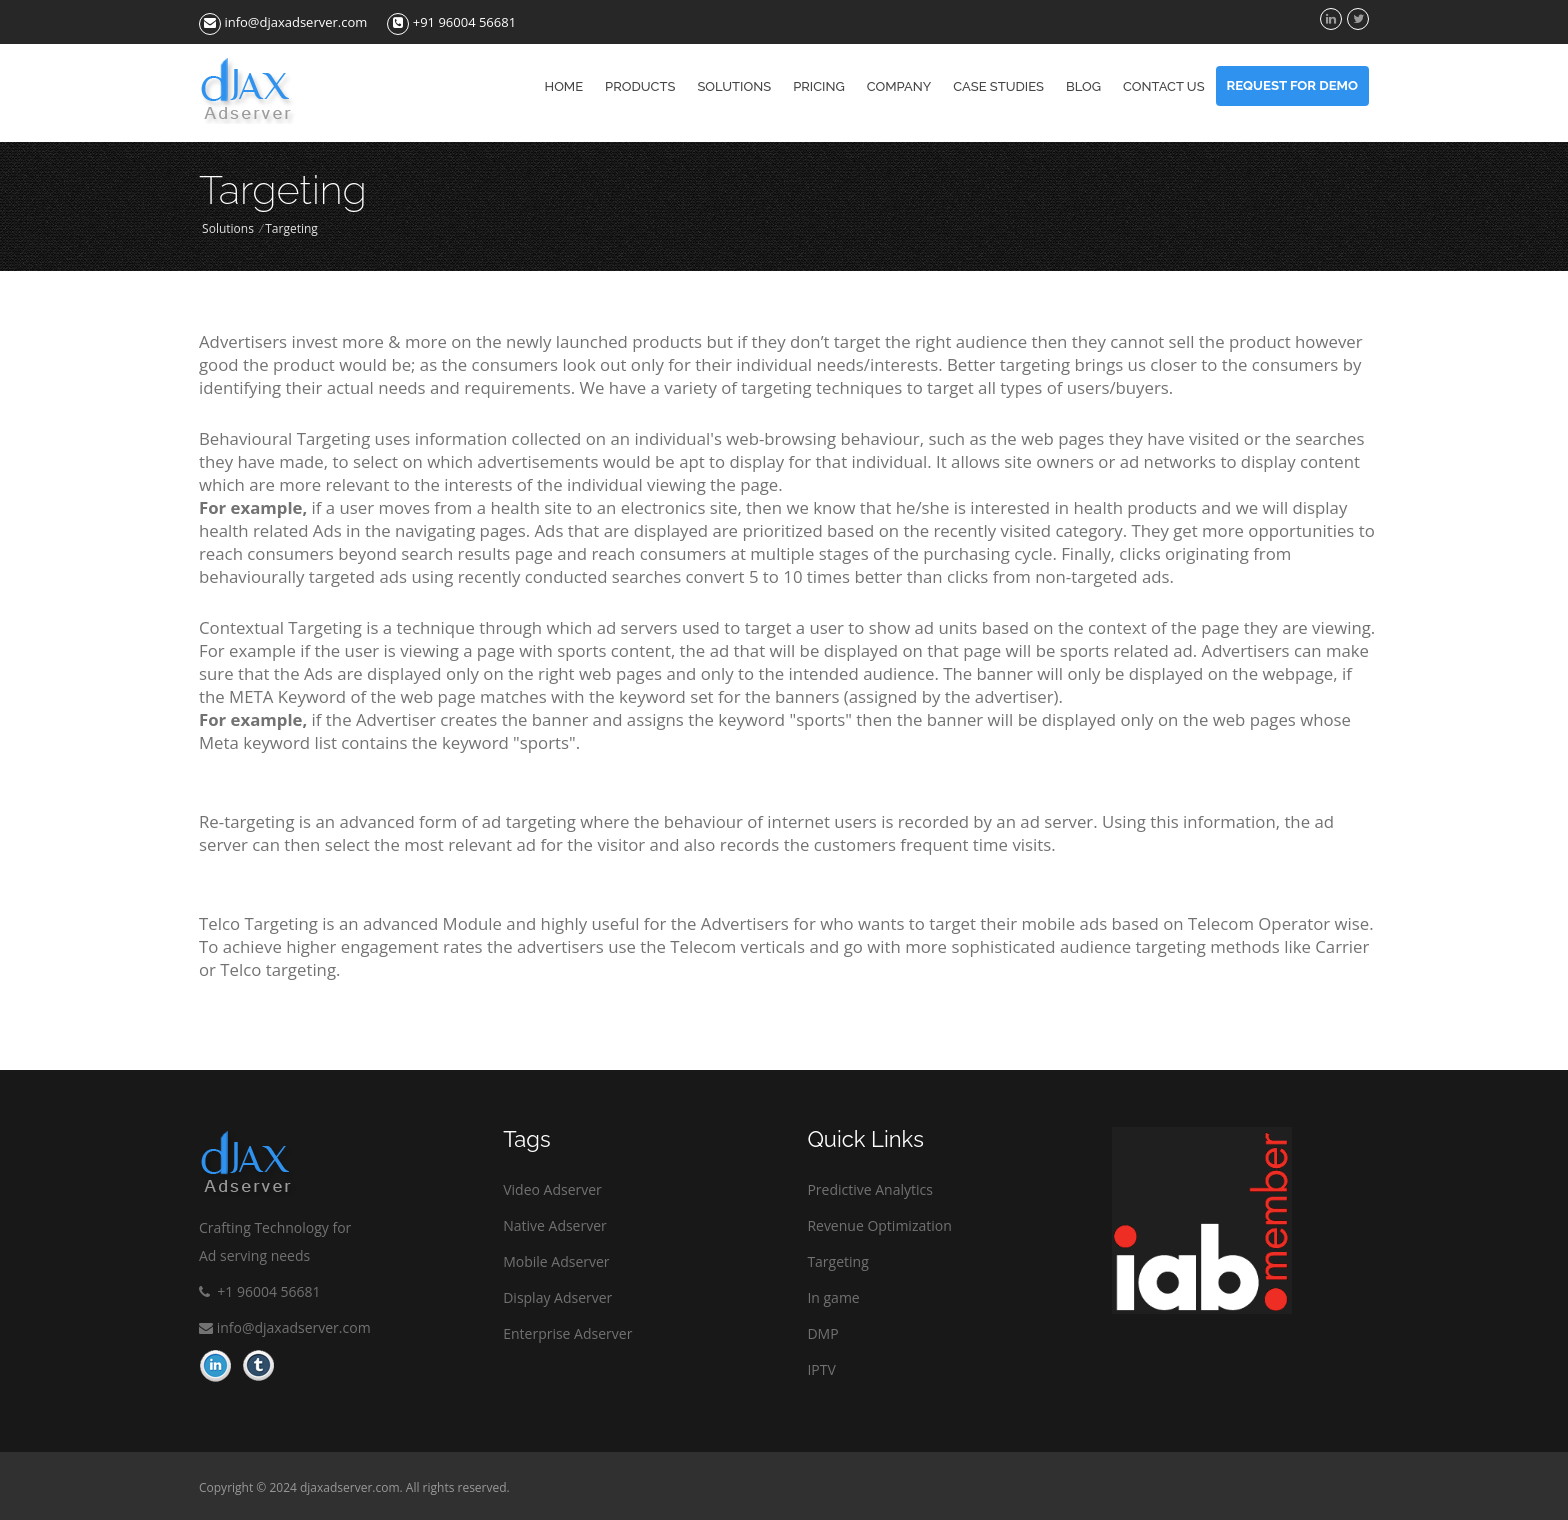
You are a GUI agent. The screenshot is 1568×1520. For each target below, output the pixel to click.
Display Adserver (557, 1297)
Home (564, 86)
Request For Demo (1292, 85)
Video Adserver (552, 1189)
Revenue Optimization (879, 1225)
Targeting (837, 1261)
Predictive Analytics (870, 1189)
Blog (1083, 86)
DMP (822, 1333)
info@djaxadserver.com (283, 22)
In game (833, 1297)
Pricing (819, 86)
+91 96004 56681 (451, 22)
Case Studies (998, 86)
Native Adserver (555, 1225)
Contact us (1164, 86)
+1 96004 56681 (260, 1291)
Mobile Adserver (556, 1261)
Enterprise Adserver (567, 1333)
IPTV (821, 1369)
